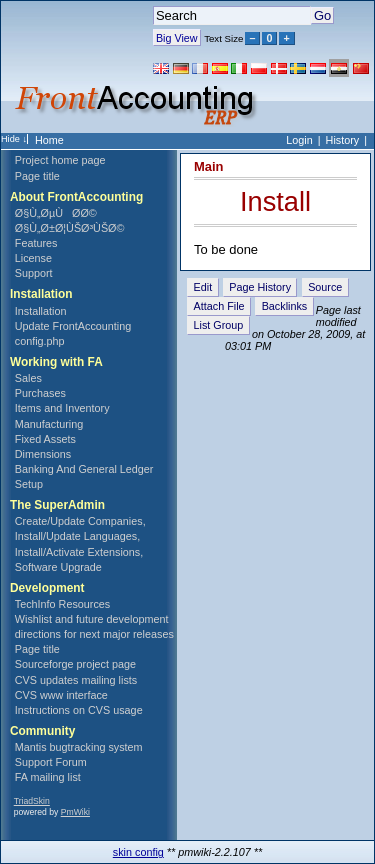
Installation (41, 311)
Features (36, 243)
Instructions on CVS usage (79, 710)
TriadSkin (32, 801)
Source (325, 287)
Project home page (60, 160)
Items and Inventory (62, 408)
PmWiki (75, 812)
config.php (40, 341)
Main (209, 166)
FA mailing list (48, 777)
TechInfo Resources (62, 604)
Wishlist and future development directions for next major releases (94, 626)
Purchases (40, 393)
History (343, 140)
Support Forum (51, 762)
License (33, 258)
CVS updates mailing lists (76, 680)
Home (49, 140)
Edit (203, 287)
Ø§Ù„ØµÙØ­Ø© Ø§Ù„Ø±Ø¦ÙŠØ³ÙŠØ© (70, 220)
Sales (28, 378)
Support (34, 273)
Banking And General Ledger (84, 469)
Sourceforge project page (75, 664)
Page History (260, 287)
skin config (138, 852)
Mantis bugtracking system (79, 747)
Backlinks (285, 306)
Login (299, 140)
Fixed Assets (45, 439)
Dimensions (43, 454)
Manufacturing (49, 424)
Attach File (219, 306)
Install (275, 201)
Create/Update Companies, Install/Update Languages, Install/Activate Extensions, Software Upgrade (80, 543)
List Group (219, 325)
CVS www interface (61, 695)
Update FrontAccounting (73, 326)
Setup (29, 484)
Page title (37, 176)
